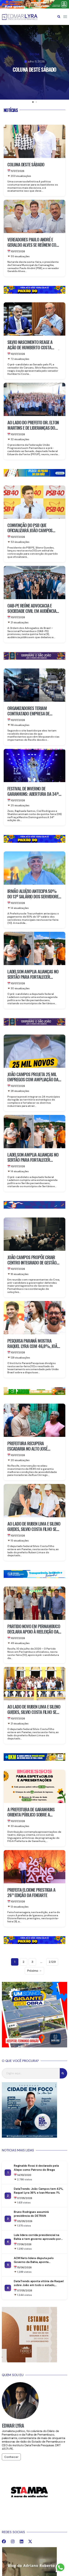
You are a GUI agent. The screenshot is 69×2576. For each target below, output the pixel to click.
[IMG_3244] (34, 1394)
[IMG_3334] (34, 2046)
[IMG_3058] (34, 659)
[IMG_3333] (34, 7)
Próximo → (34, 1971)
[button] (58, 16)
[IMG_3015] (34, 1208)
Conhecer (11, 2457)
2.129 (52, 1962)
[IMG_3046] (34, 293)
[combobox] (31, 2073)
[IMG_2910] (34, 1577)
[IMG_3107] (34, 1760)
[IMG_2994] (34, 476)
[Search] (63, 2073)
